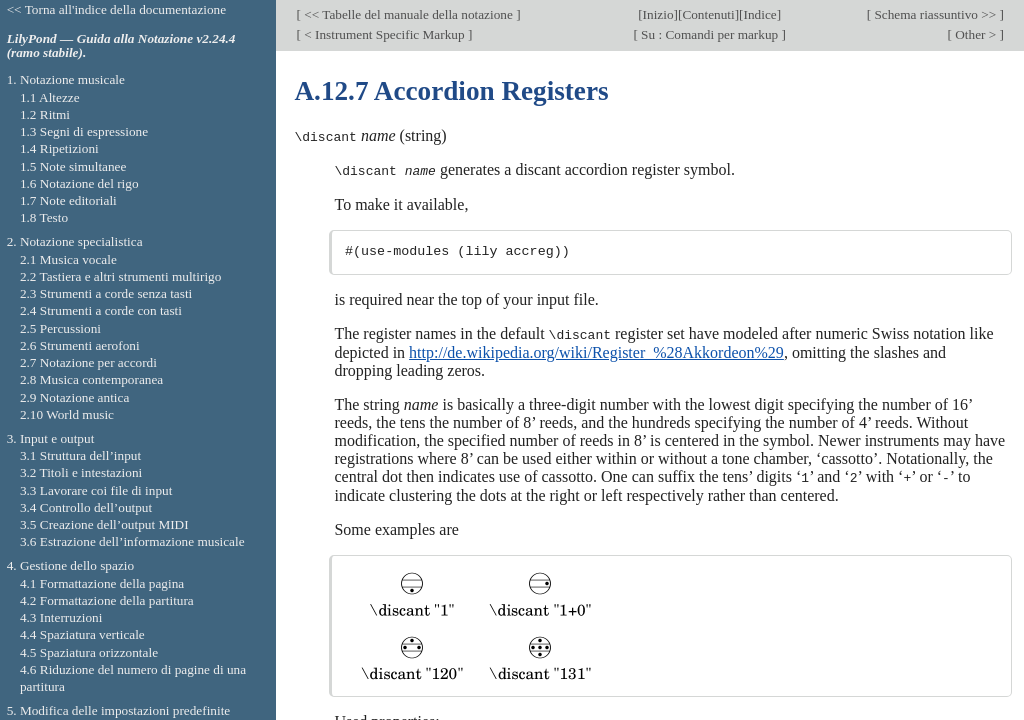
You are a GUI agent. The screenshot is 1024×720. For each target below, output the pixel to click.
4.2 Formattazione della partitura (107, 600)
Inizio (658, 14)
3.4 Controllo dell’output (86, 507)
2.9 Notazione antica (74, 397)
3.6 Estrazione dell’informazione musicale (132, 541)
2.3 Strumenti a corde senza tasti (106, 293)
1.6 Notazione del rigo (79, 183)
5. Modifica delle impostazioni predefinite (119, 710)
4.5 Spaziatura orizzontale (89, 652)
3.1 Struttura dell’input (80, 455)
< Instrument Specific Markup (384, 34)
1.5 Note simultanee (73, 166)
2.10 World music (67, 414)
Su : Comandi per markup (710, 34)
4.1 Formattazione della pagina (102, 583)
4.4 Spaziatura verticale (82, 634)
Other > (976, 34)
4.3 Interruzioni (61, 617)
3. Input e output (51, 438)
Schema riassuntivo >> (935, 14)
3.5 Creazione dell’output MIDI (104, 524)
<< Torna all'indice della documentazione (117, 9)
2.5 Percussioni (60, 328)
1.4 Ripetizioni (59, 148)
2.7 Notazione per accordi (88, 362)
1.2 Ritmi (45, 114)
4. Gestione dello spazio (70, 565)
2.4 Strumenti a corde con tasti (101, 310)
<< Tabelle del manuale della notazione (408, 14)
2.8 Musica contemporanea (91, 379)
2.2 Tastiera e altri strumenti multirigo (120, 276)
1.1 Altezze (50, 97)
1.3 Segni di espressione (84, 131)
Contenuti (708, 14)
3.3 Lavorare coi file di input (96, 490)
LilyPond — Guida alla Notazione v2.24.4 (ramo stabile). (121, 46)
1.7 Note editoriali (68, 200)
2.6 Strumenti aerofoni (80, 345)
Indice (760, 14)
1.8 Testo (44, 217)
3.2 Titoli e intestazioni (81, 472)
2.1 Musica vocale (68, 259)
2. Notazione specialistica (75, 241)
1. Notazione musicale (66, 79)
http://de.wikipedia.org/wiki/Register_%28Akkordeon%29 (596, 350)
